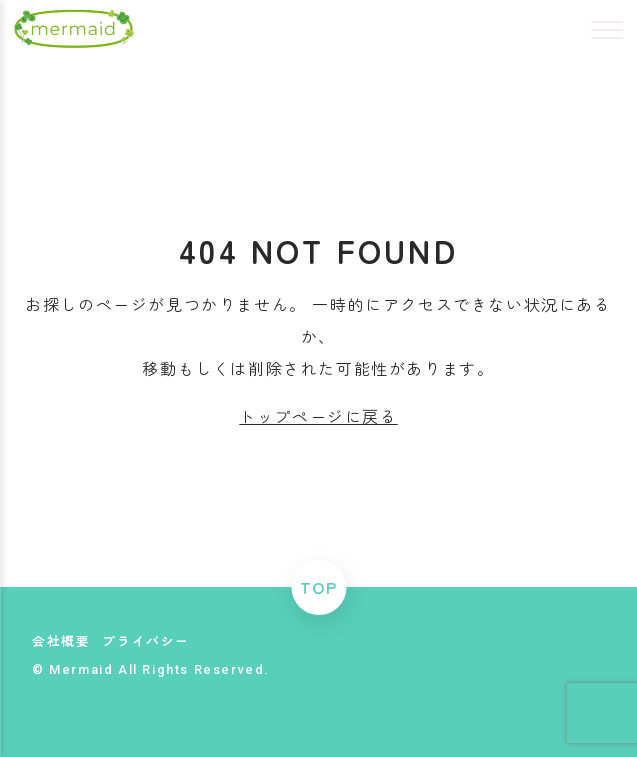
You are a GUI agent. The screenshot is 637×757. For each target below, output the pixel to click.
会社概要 (61, 640)
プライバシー (146, 640)
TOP (319, 587)
